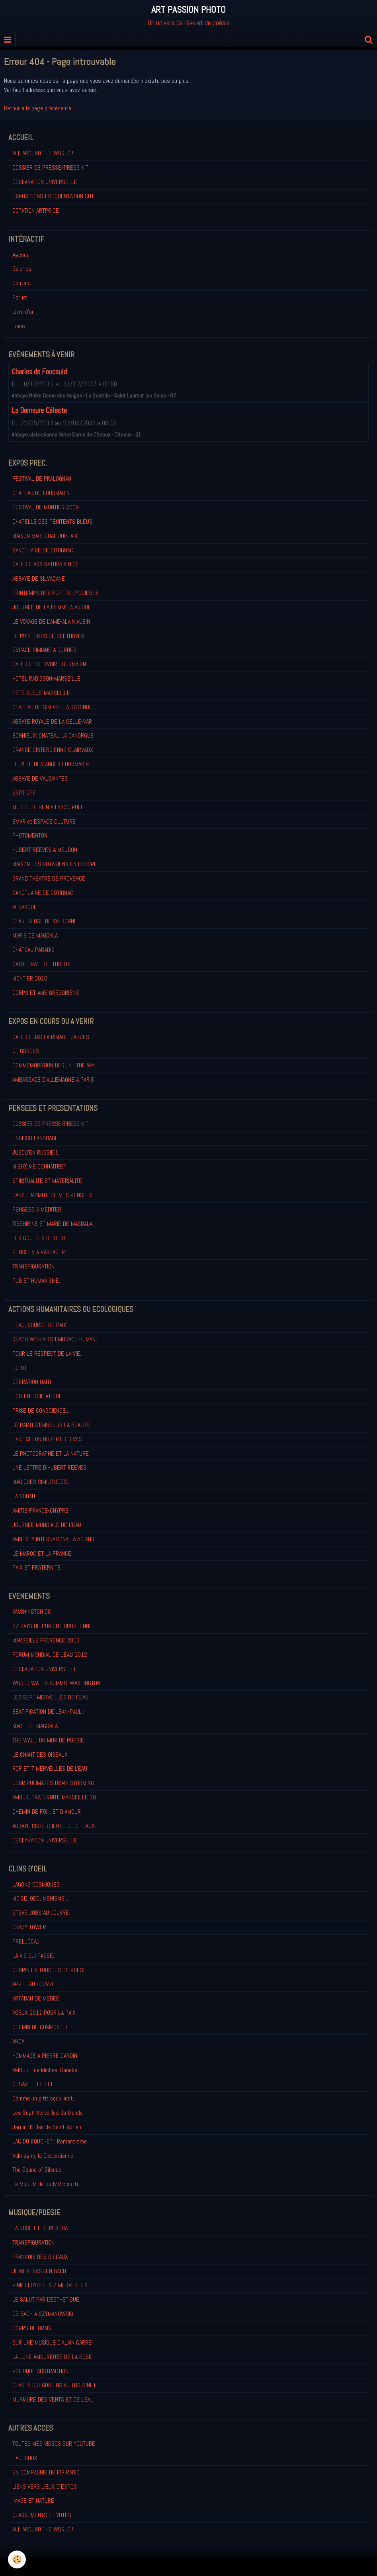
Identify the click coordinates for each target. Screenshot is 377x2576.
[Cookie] (17, 2559)
